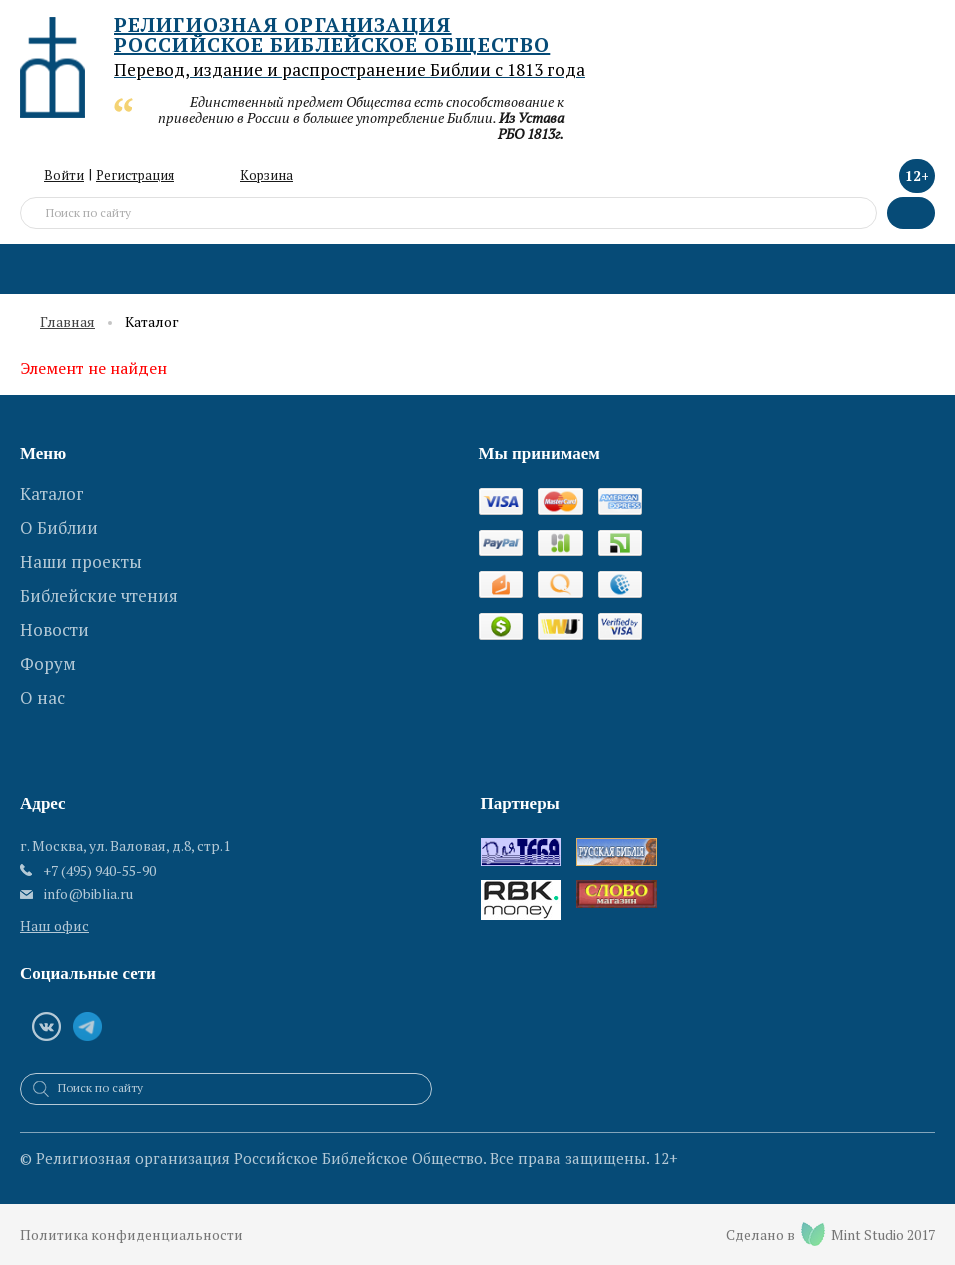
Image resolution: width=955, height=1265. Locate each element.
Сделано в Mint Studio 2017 (830, 1234)
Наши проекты (81, 561)
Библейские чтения (99, 595)
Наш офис (54, 925)
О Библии (59, 527)
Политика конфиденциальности (131, 1234)
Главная (67, 322)
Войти (64, 175)
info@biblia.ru (88, 894)
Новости (54, 629)
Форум (48, 663)
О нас (42, 697)
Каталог (52, 493)
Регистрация (135, 175)
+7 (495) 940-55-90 (99, 870)
